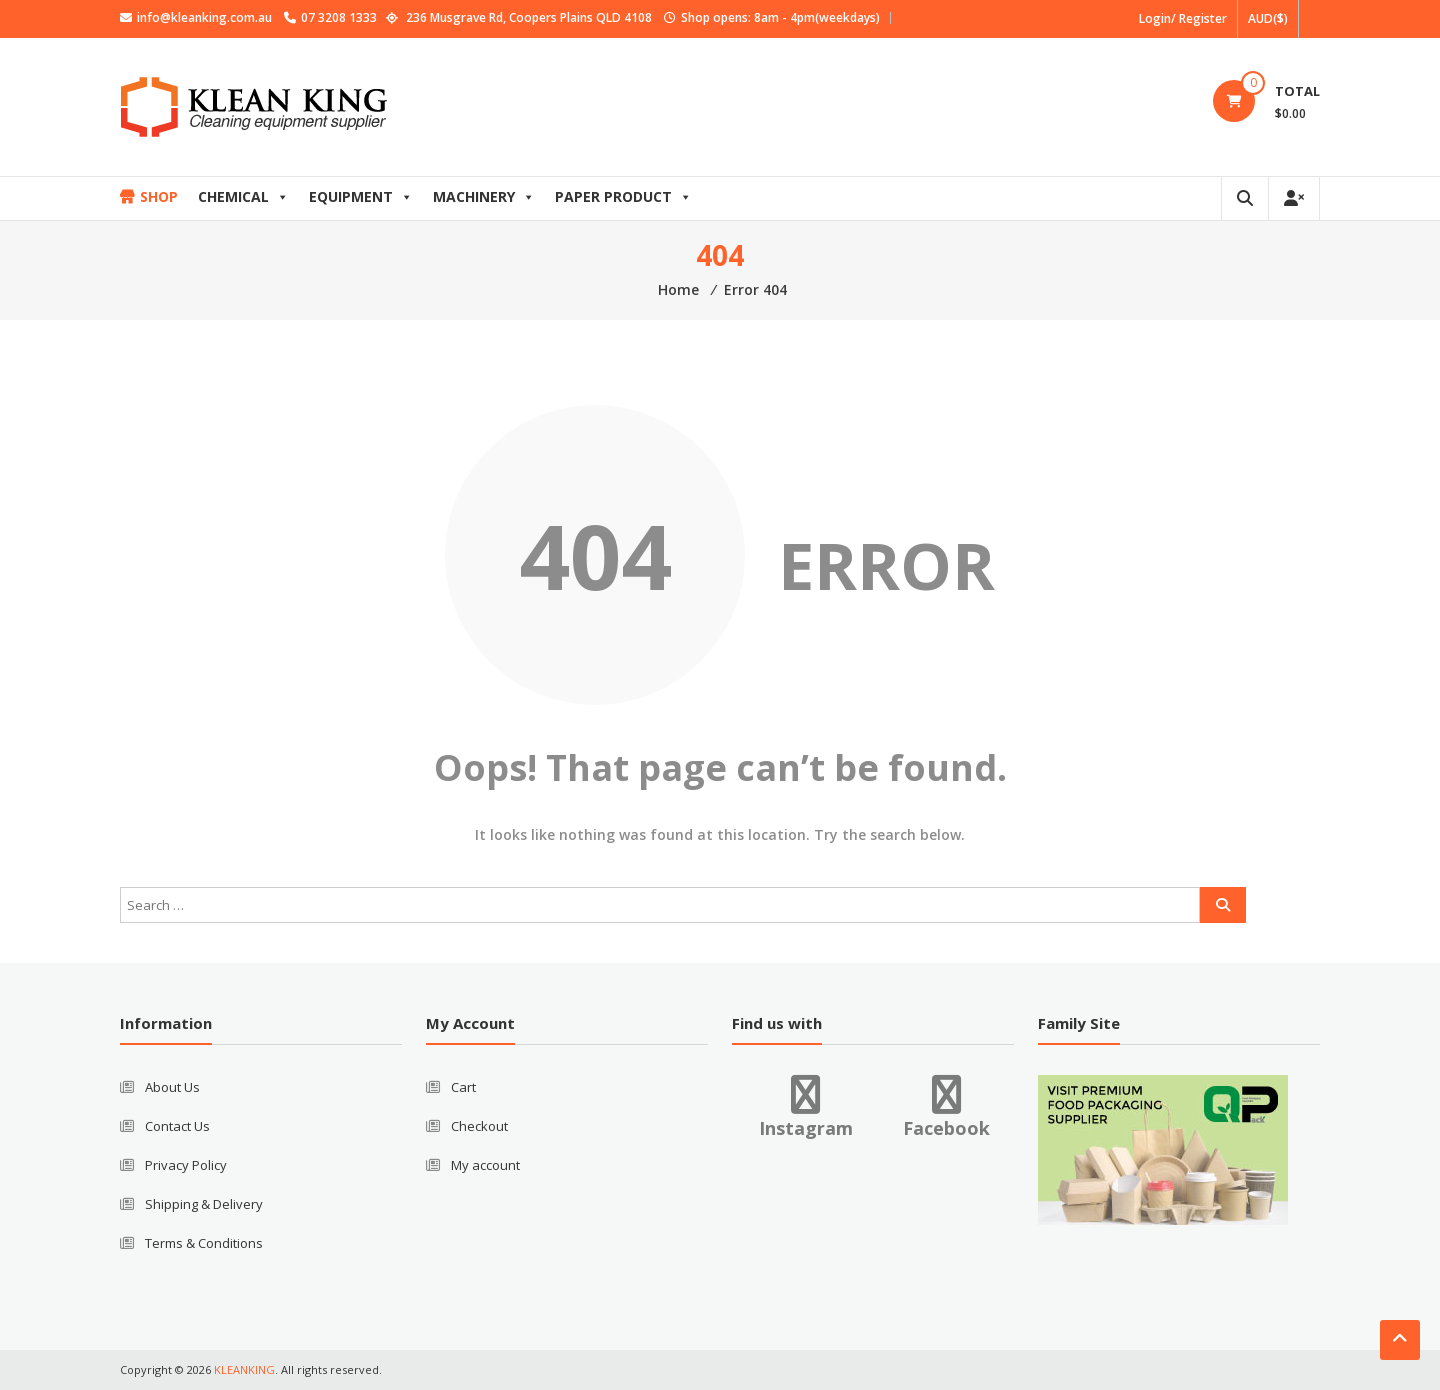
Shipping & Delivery (204, 1204)
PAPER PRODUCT (623, 196)
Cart (463, 1087)
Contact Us (177, 1126)
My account (485, 1165)
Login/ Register (1183, 18)
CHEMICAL (243, 196)
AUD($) (1268, 18)
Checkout (479, 1126)
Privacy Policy (186, 1165)
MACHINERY (484, 196)
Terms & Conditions (204, 1243)
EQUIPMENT (361, 196)
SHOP (159, 196)
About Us (172, 1087)
